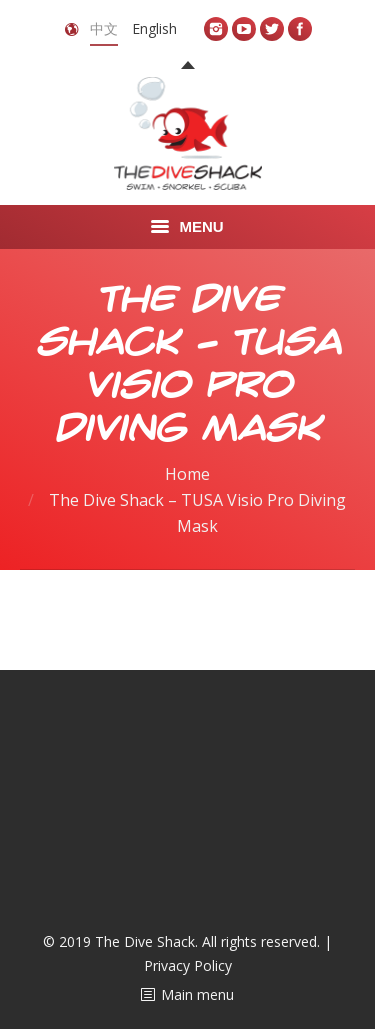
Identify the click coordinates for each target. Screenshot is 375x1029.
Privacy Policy (188, 965)
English (154, 28)
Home (187, 474)
